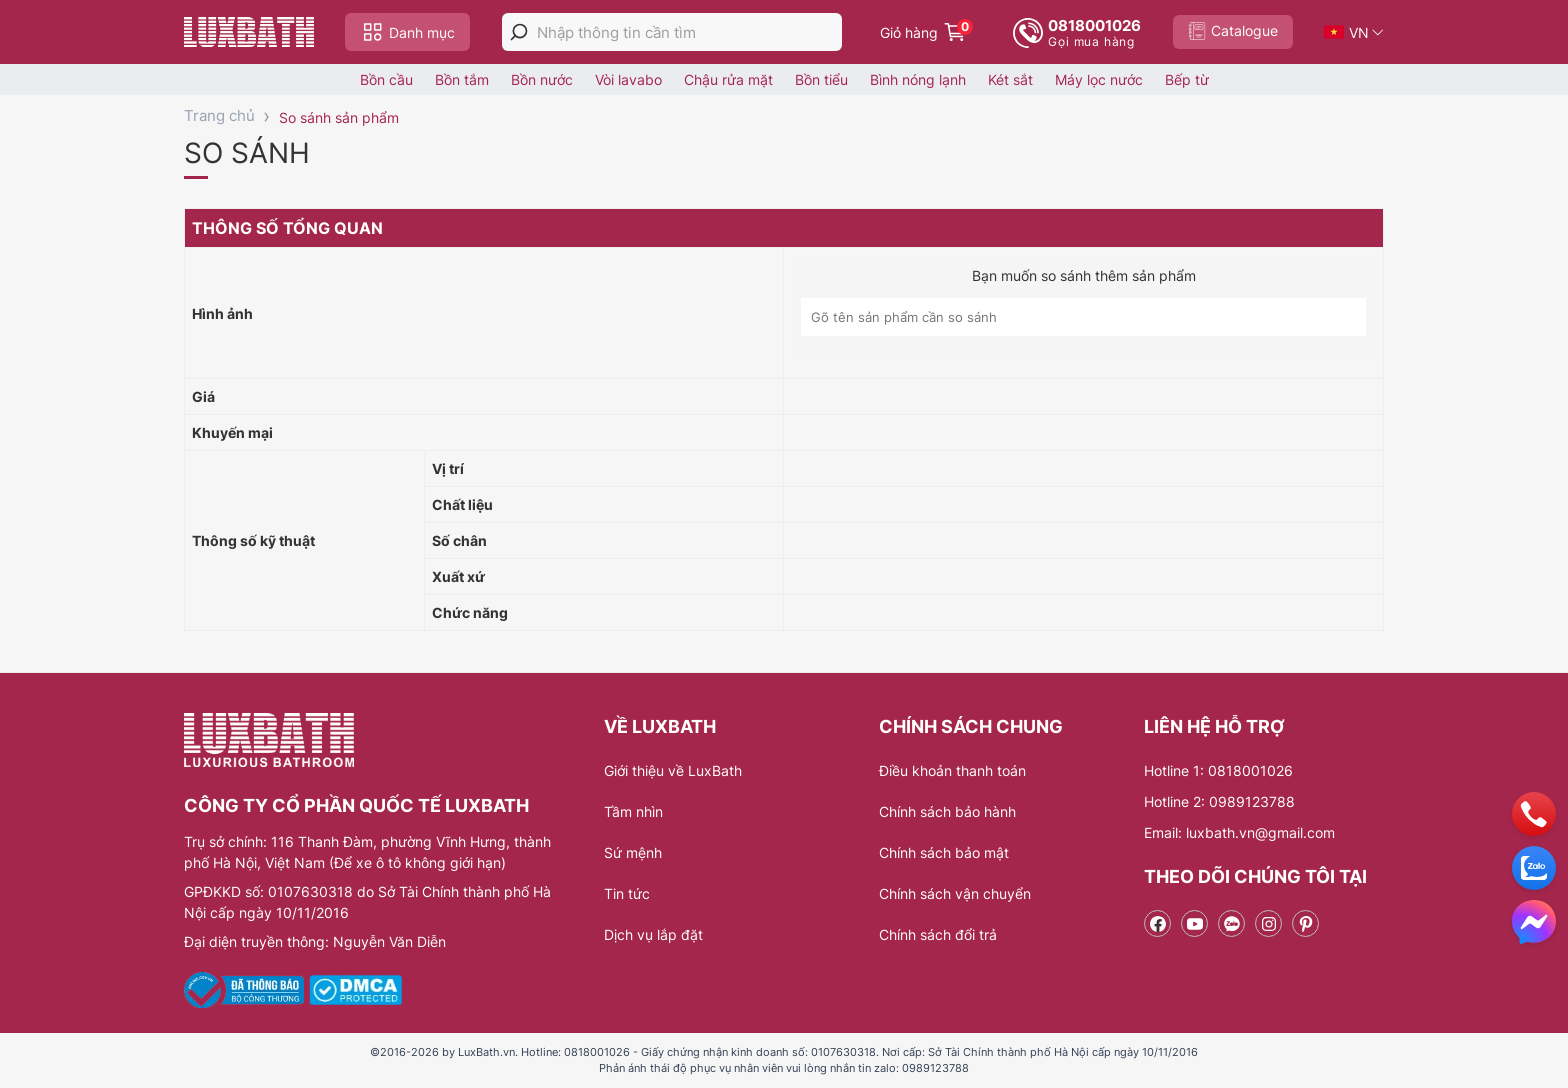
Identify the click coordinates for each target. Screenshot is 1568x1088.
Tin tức (627, 893)
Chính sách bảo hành (947, 811)
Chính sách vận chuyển (955, 893)
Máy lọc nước (1099, 79)
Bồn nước (542, 79)
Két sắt (1010, 79)
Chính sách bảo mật (944, 852)
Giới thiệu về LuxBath (673, 770)
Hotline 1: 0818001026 (1218, 770)
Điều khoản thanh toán (952, 770)
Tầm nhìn (633, 811)
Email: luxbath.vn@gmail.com (1239, 832)
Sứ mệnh (633, 852)
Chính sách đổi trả (938, 934)
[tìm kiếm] (519, 32)
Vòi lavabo (628, 79)
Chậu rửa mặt (728, 79)
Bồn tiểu (821, 79)
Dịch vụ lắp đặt (653, 934)
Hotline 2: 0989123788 (1219, 801)
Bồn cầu (386, 79)
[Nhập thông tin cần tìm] (689, 32)
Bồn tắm (462, 79)
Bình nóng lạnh (918, 79)
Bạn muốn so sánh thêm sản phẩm (1084, 275)
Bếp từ (1187, 79)
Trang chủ (219, 115)
